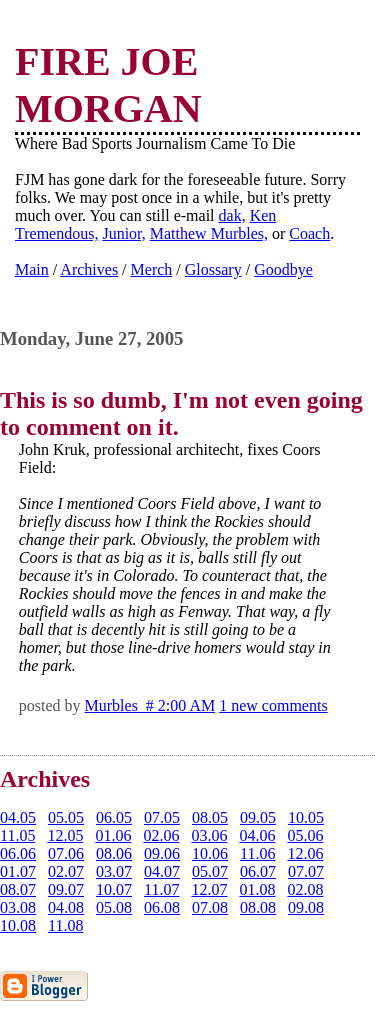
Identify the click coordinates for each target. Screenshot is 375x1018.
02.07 (66, 871)
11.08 (65, 925)
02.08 (305, 889)
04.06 (257, 835)
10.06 (210, 853)
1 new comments (273, 705)
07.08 (210, 907)
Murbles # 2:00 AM (150, 705)
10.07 (114, 889)
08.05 (210, 817)
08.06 (114, 853)
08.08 (258, 907)
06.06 (18, 853)
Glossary (213, 269)
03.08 (18, 907)
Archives (89, 269)
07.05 (162, 817)
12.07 (209, 889)
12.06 (305, 853)
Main (32, 269)
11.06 (257, 853)
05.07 (210, 871)
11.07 (161, 889)
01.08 (257, 889)
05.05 (66, 817)
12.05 (65, 835)
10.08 (18, 925)
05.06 (305, 835)
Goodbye (283, 269)
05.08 (114, 907)
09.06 (162, 853)
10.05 (306, 817)
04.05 (18, 817)
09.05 (258, 817)
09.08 (306, 907)
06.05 (114, 817)
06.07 (258, 871)
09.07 (66, 889)
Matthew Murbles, (209, 233)
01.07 (18, 871)
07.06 (66, 853)
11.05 (17, 835)
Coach (309, 233)
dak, (232, 215)
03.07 (114, 871)
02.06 (161, 835)
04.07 (162, 871)
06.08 (162, 907)
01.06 (113, 835)
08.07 (18, 889)
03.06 (209, 835)
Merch (152, 269)
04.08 (66, 907)
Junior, (123, 233)
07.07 (306, 871)
